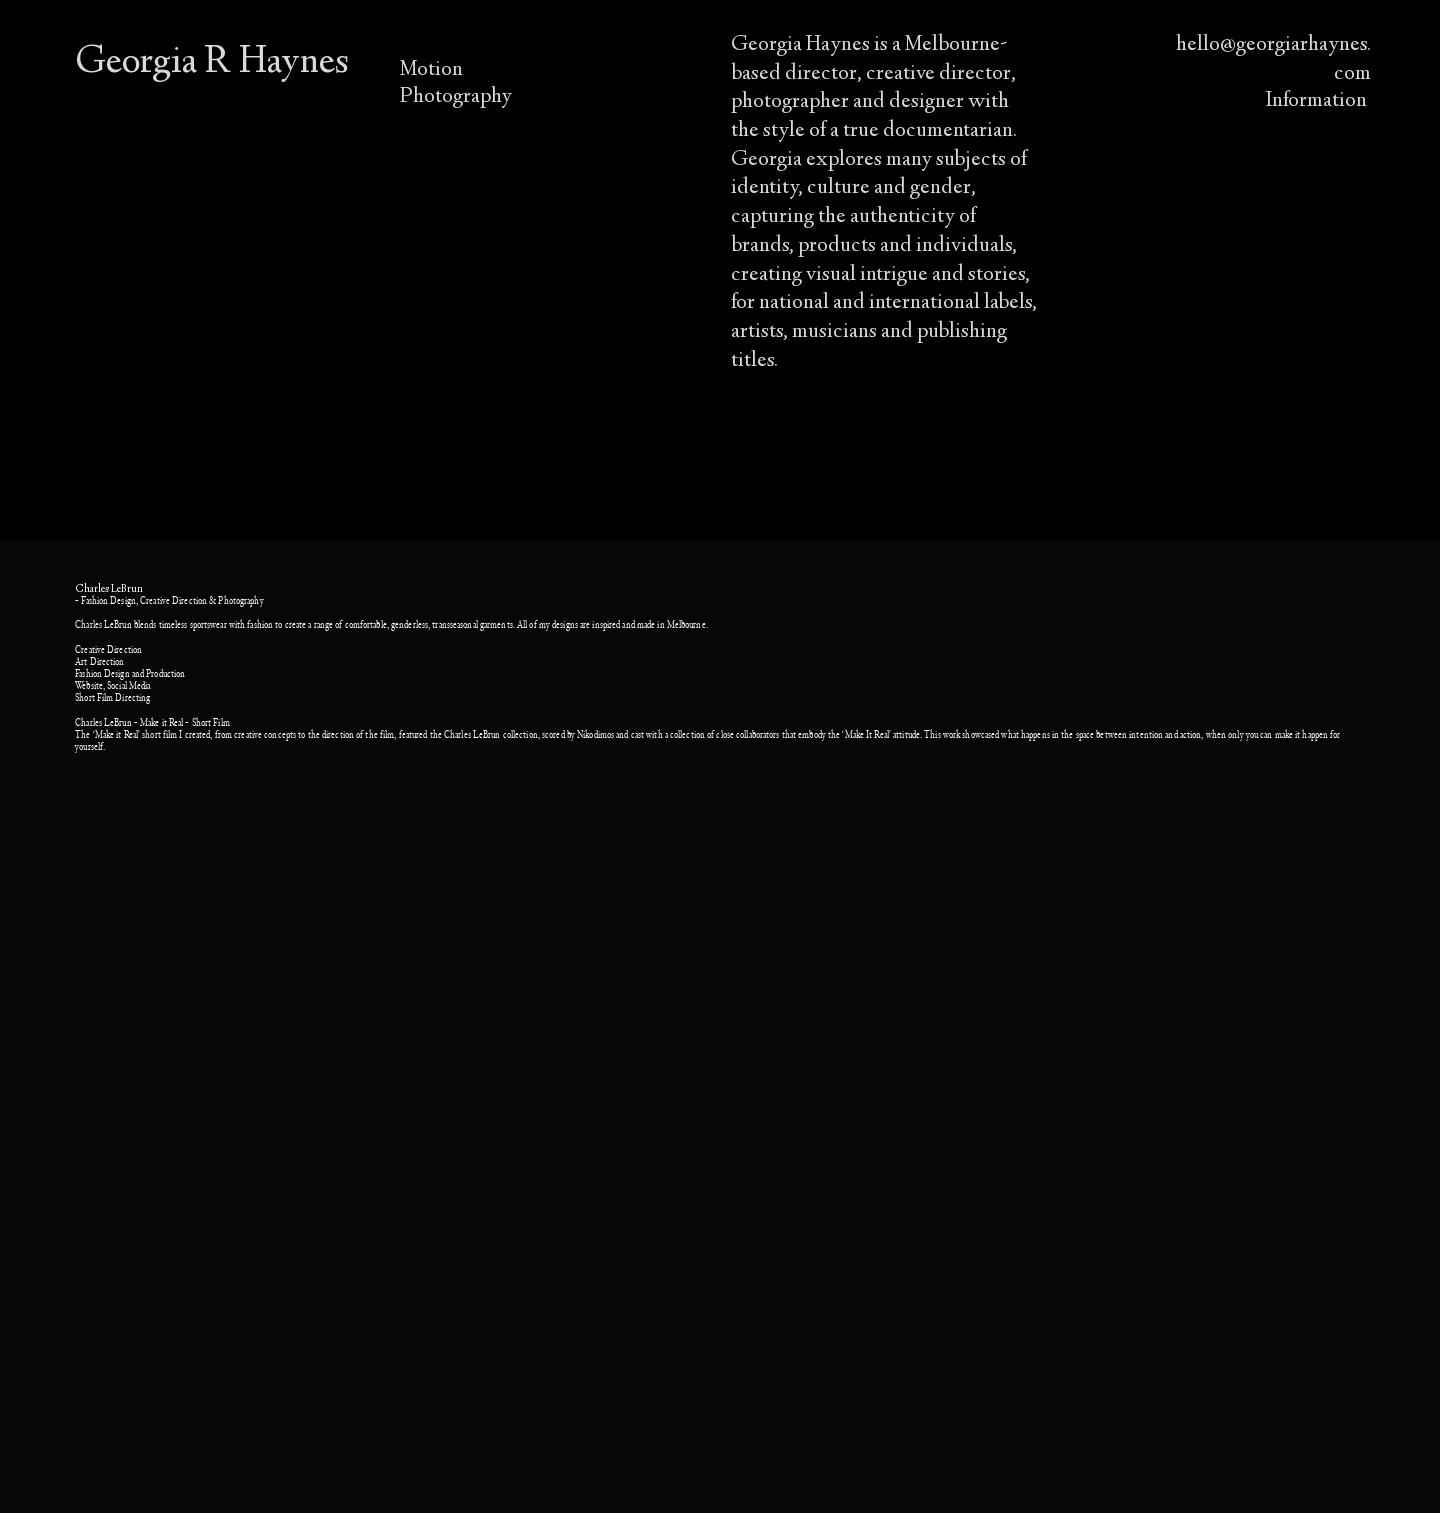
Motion (431, 70)
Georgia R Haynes (212, 63)
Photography (456, 97)
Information (1318, 101)
